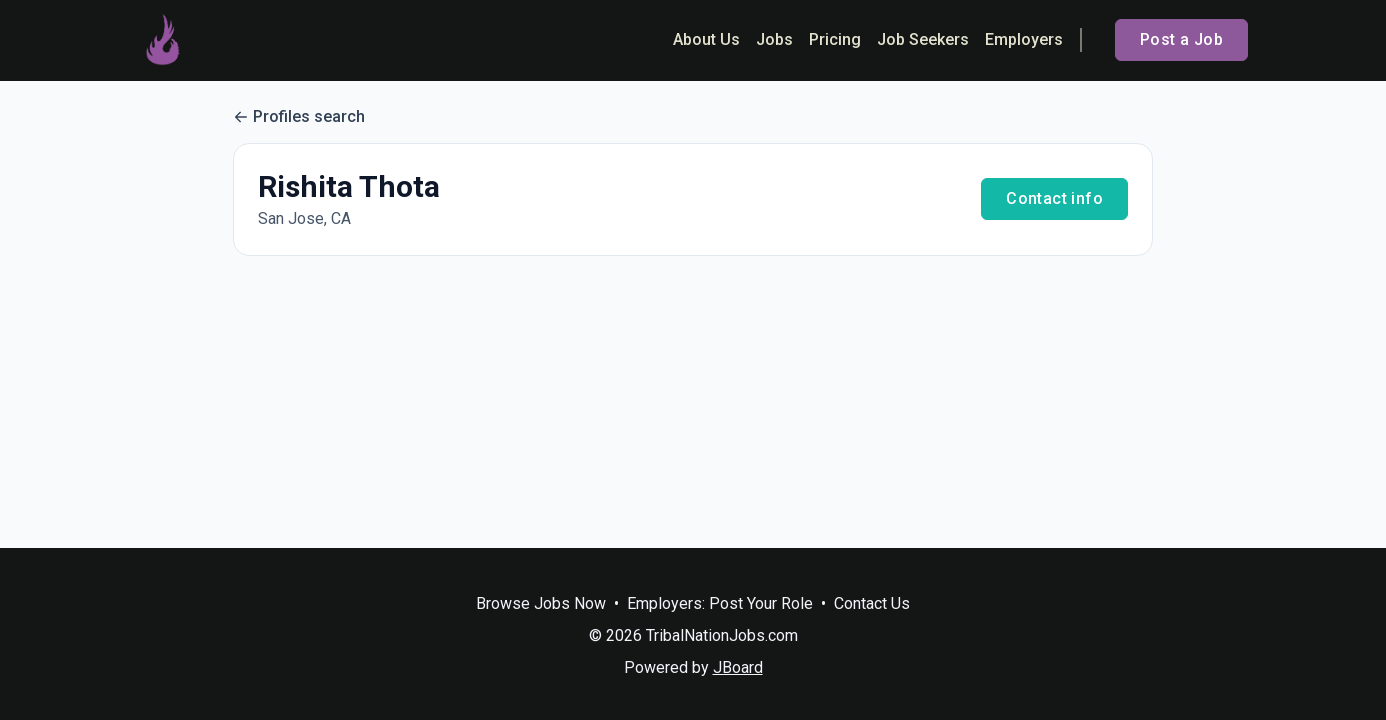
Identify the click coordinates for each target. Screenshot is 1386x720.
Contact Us (872, 603)
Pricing (835, 39)
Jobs (774, 39)
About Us (706, 39)
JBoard (738, 667)
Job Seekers (923, 39)
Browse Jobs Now (541, 603)
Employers (1024, 39)
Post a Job (1181, 39)
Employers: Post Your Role (720, 603)
